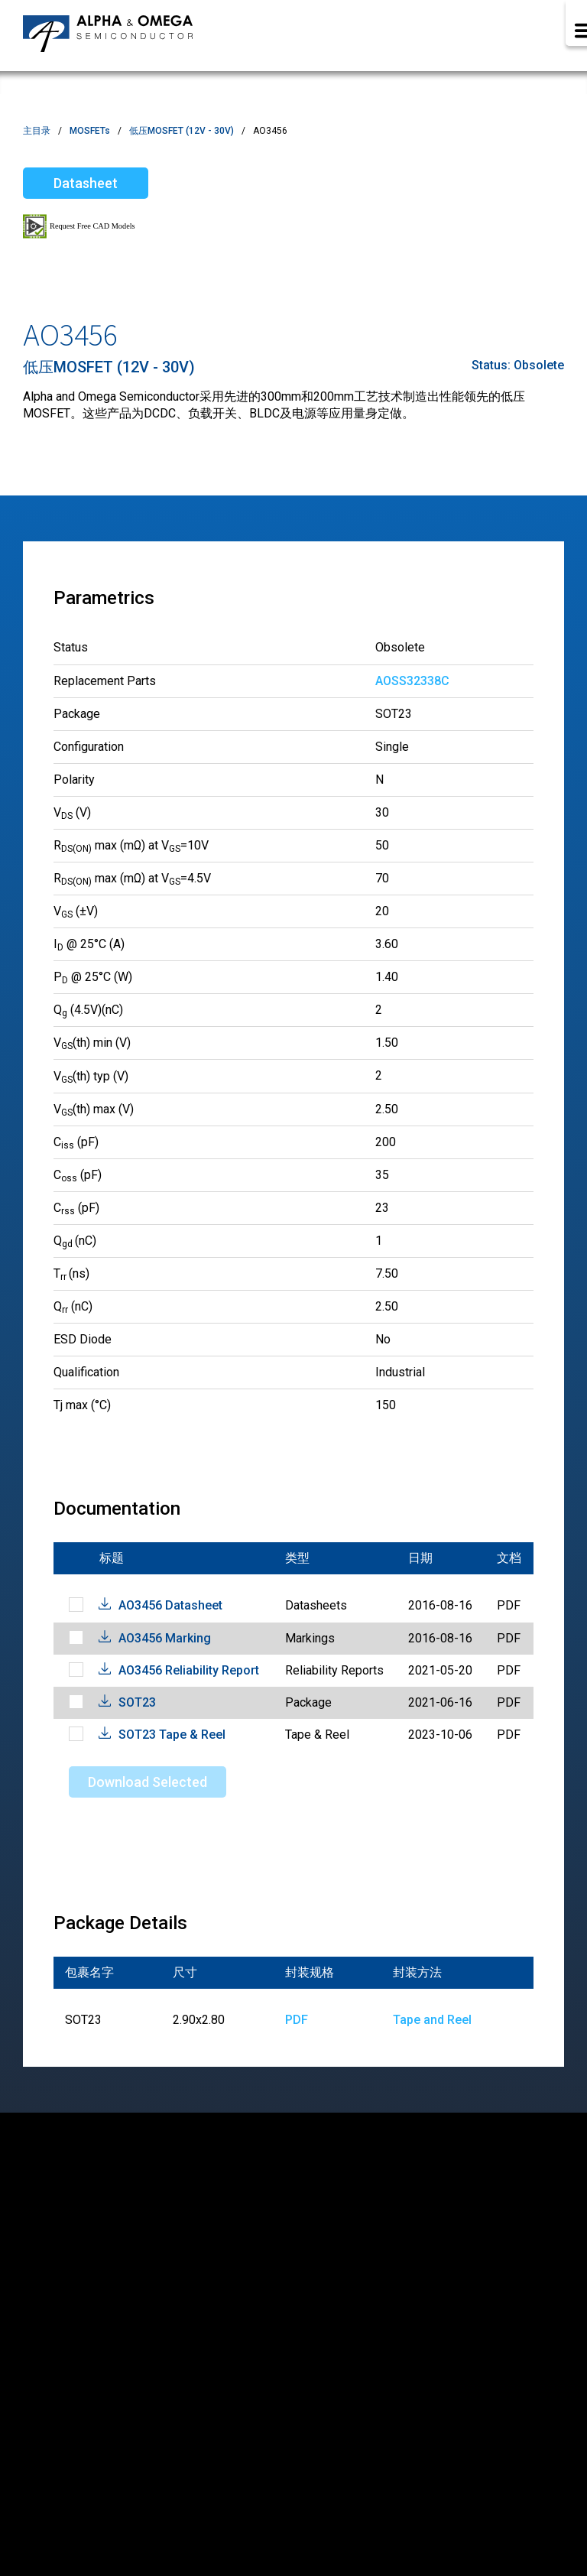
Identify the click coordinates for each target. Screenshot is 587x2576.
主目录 (36, 130)
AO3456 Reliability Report (188, 1670)
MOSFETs (90, 130)
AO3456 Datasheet (170, 1605)
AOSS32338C (412, 681)
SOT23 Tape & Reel (171, 1734)
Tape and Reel (432, 2019)
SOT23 (137, 1702)
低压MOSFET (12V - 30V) (181, 130)
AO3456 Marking (164, 1638)
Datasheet (86, 183)
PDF (296, 2019)
